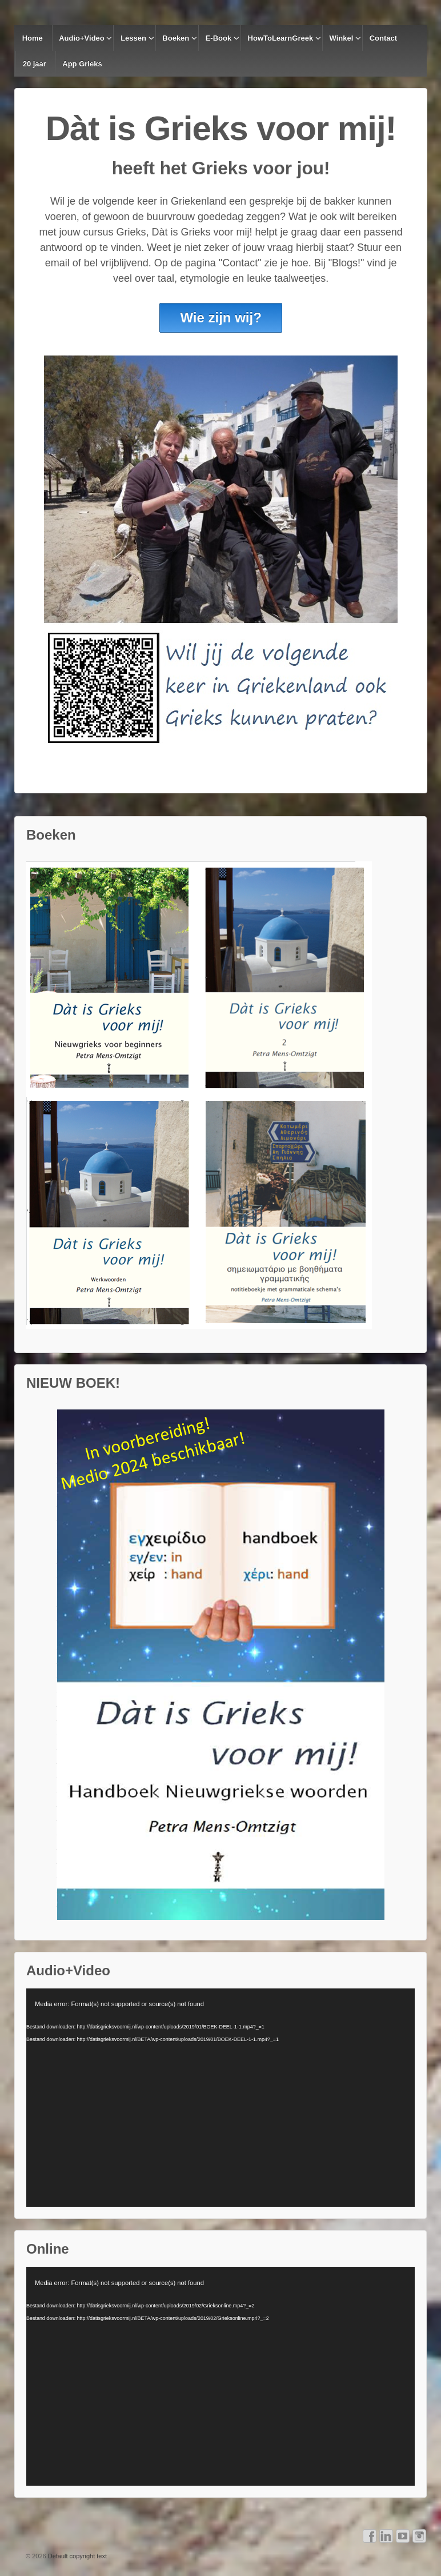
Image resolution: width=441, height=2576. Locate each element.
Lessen (133, 38)
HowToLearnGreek (281, 38)
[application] (220, 2097)
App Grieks (82, 63)
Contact (383, 38)
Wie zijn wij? (220, 317)
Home (32, 38)
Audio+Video (82, 38)
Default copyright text (76, 2556)
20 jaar (34, 63)
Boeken (175, 38)
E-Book (219, 38)
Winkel (342, 38)
